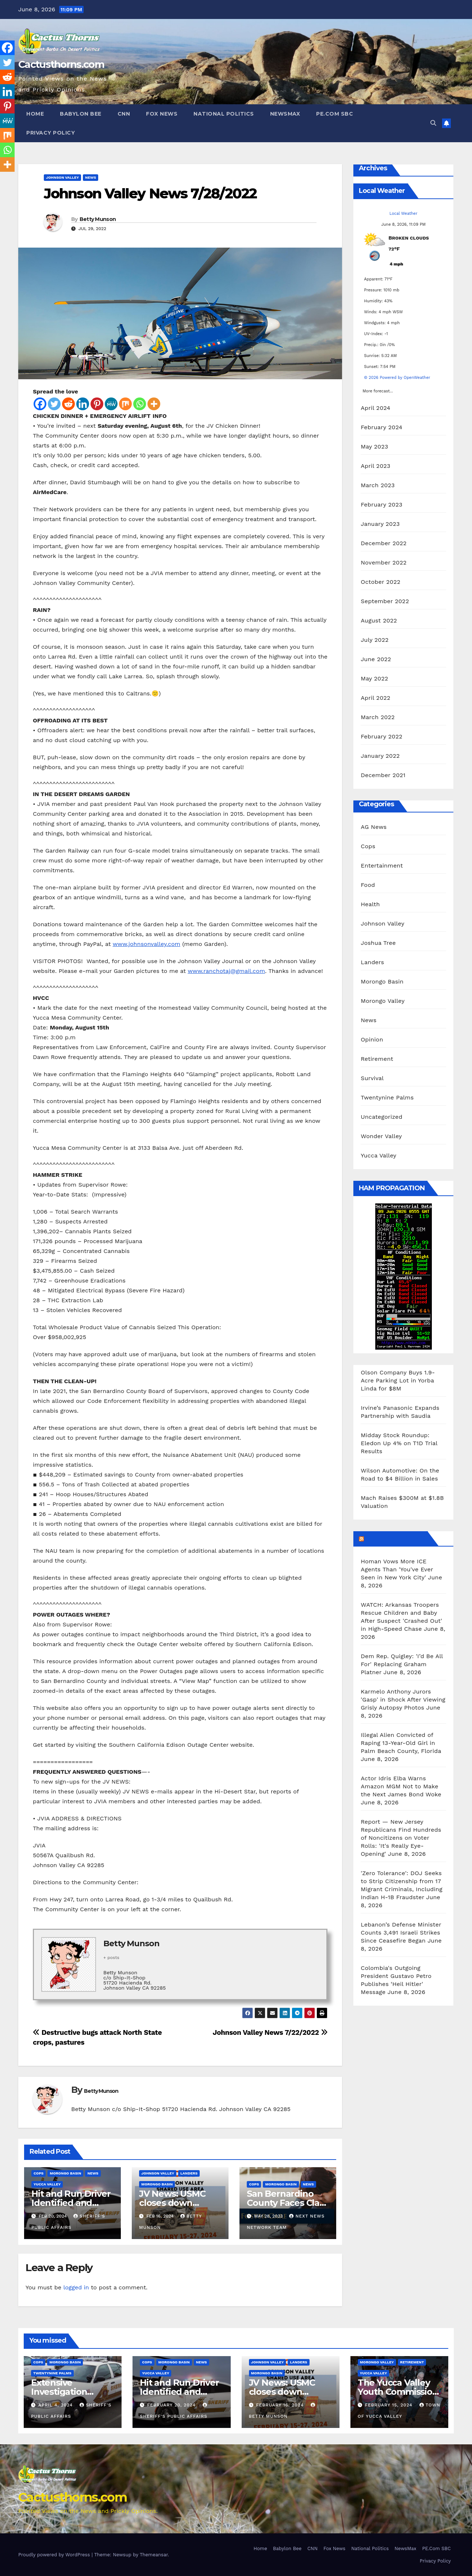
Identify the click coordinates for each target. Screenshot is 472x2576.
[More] (153, 403)
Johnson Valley (62, 177)
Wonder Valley (381, 1136)
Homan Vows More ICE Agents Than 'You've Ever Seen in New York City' (397, 1569)
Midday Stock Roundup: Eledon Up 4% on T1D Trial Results (399, 1443)
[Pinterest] (97, 403)
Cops (38, 2173)
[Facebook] (40, 403)
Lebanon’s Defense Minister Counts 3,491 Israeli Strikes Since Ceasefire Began (401, 1932)
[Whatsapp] (139, 403)
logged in (76, 2287)
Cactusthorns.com (61, 64)
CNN (124, 113)
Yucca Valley (47, 2184)
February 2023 (381, 504)
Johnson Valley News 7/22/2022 (269, 2032)
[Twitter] (54, 403)
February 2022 (381, 736)
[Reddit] (68, 403)
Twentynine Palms (387, 1097)
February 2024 (381, 427)
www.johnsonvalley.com (146, 943)
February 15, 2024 (389, 2405)
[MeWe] (111, 403)
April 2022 (375, 697)
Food (368, 884)
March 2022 (378, 717)
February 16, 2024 (280, 2405)
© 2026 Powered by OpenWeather (397, 377)
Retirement (377, 1058)
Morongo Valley (382, 1000)
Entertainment (382, 865)
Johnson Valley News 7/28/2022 (150, 193)
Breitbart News (395, 1539)
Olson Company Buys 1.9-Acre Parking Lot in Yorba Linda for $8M (398, 1380)
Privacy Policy (50, 132)
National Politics (223, 113)
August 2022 (379, 620)
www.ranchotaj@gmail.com (226, 970)
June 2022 (376, 659)
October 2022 (380, 581)
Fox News (161, 113)
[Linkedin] (82, 403)
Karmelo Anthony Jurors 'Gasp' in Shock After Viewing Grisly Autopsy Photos (403, 1699)
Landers (188, 2173)
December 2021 (383, 775)
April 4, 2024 (56, 2405)
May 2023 (374, 446)
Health (370, 904)
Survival (372, 1078)
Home (35, 113)
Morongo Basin (65, 2173)
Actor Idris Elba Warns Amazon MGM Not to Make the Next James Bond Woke (401, 1786)
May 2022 (374, 678)
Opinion (372, 1039)
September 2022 (385, 601)
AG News (374, 826)
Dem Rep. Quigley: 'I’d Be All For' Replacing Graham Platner (402, 1664)
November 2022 (383, 562)
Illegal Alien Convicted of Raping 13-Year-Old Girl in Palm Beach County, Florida (401, 1742)
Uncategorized (381, 1116)
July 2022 (374, 639)
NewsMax (285, 113)
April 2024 (375, 407)
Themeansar (154, 2554)
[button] (433, 123)
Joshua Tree (378, 942)
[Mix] (125, 403)
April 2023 (375, 465)
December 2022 (384, 543)
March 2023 (378, 485)
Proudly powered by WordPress (55, 2554)
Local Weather (404, 213)
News (90, 177)
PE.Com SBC (334, 113)
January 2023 (380, 523)
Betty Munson (98, 219)
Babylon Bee (80, 113)
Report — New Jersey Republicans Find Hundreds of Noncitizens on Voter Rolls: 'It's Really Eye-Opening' (401, 1837)
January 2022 (380, 755)
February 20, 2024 (172, 2405)
